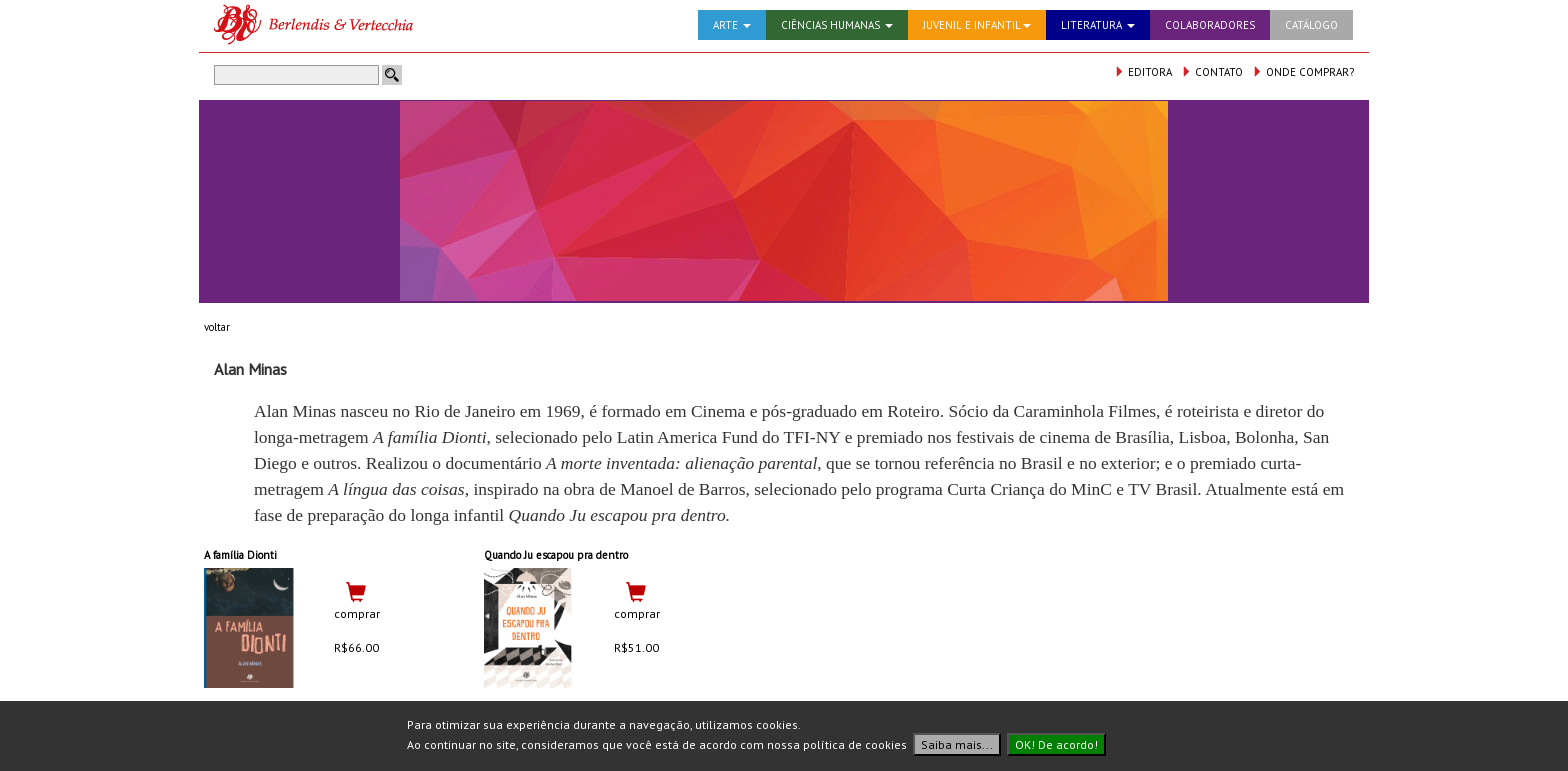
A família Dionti (240, 555)
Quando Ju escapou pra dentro (556, 555)
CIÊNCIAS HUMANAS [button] (837, 25)
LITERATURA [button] (1098, 25)
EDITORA (1143, 72)
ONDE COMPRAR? (1303, 72)
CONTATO (1212, 72)
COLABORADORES (1210, 25)
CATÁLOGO (1311, 25)
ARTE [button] (732, 25)
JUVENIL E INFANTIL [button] (977, 25)
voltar (217, 327)
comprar (357, 613)
